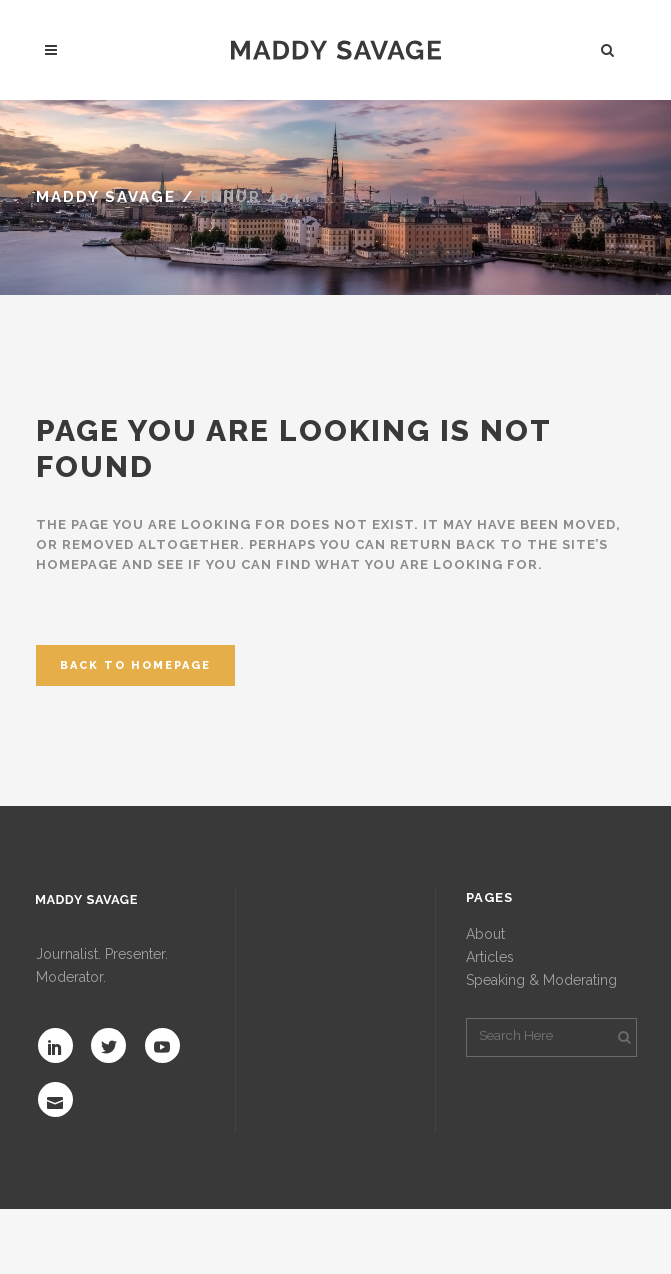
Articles (490, 957)
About (485, 934)
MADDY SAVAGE (106, 197)
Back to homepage (135, 665)
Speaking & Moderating (541, 980)
